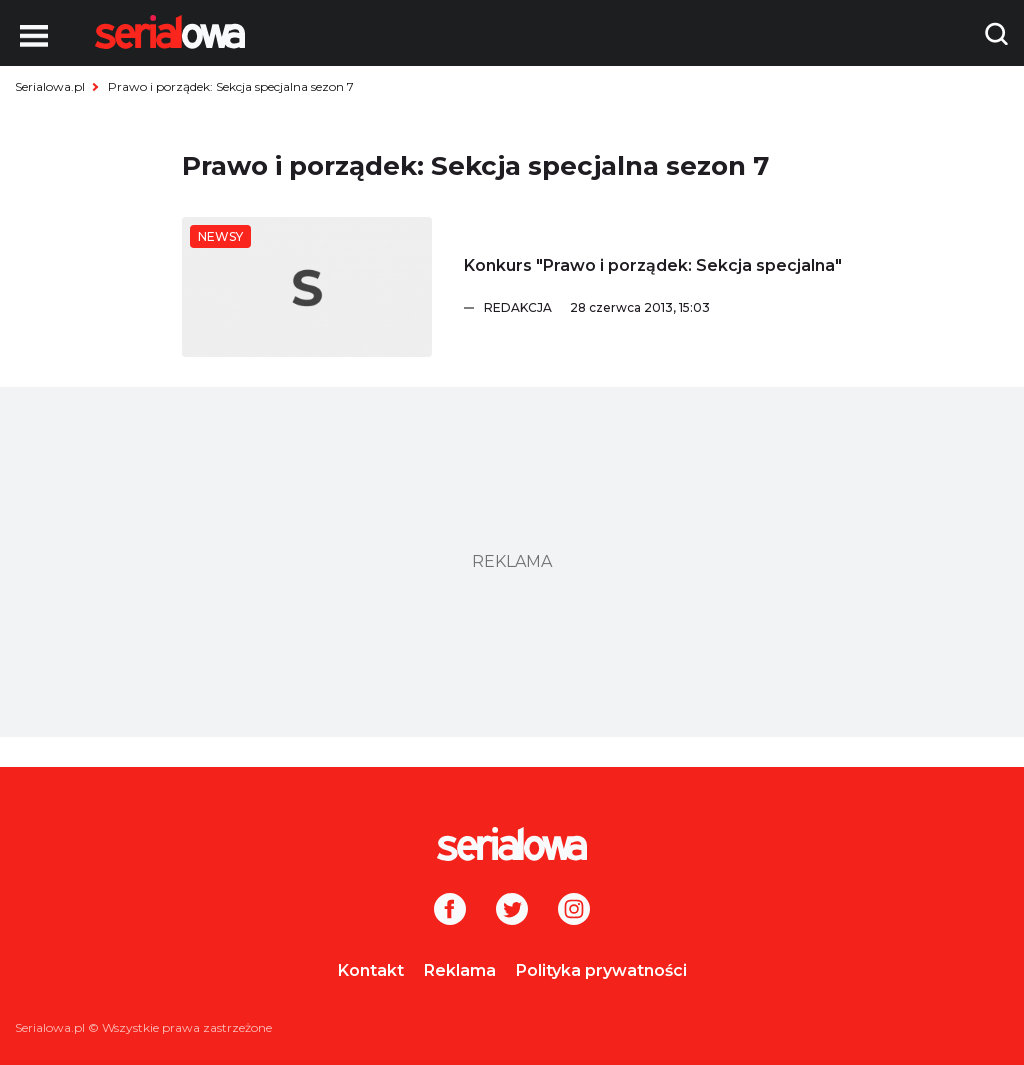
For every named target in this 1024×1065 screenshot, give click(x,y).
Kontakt (371, 970)
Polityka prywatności (601, 970)
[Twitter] (512, 911)
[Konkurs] (307, 287)
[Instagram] (574, 911)
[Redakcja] (663, 308)
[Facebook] (450, 911)
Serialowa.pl (50, 86)
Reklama (460, 970)
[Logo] (170, 32)
